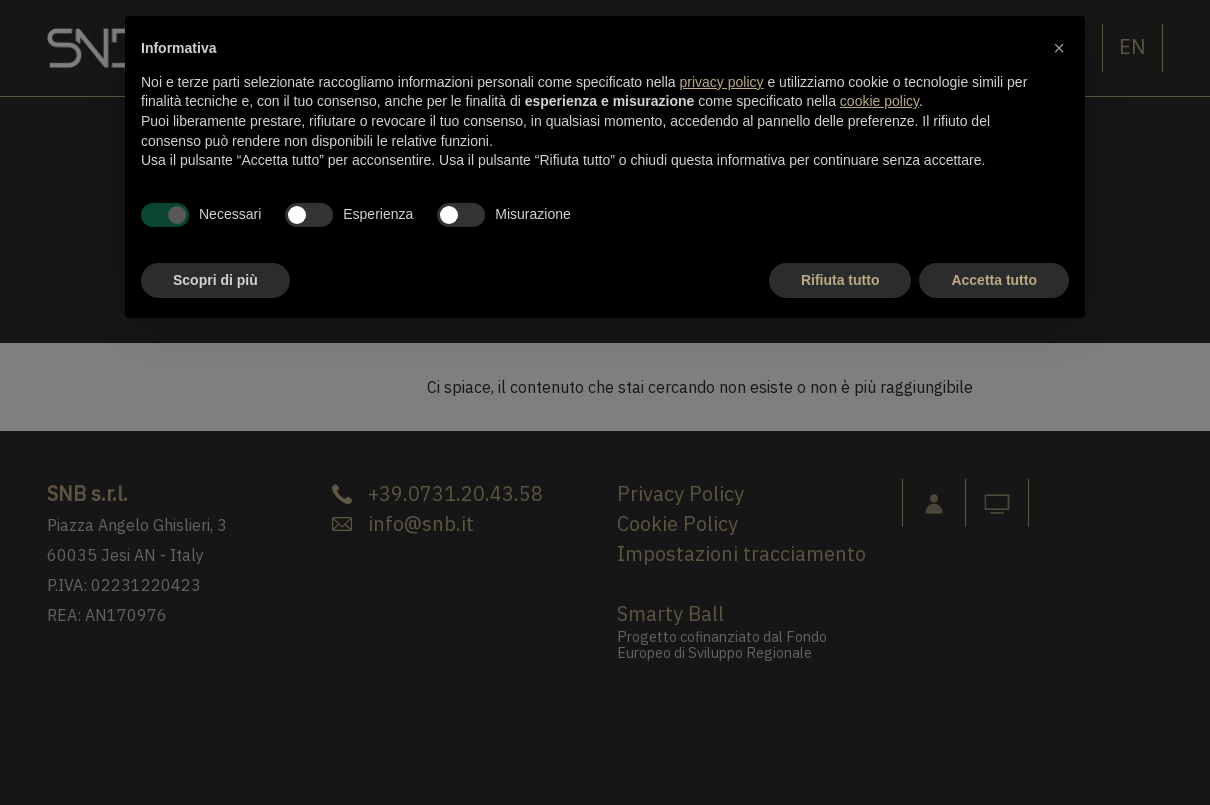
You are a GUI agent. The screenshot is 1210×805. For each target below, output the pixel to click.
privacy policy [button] (722, 82)
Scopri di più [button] (215, 280)
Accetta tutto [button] (994, 280)
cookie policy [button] (879, 101)
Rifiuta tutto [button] (840, 280)
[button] (1059, 48)
